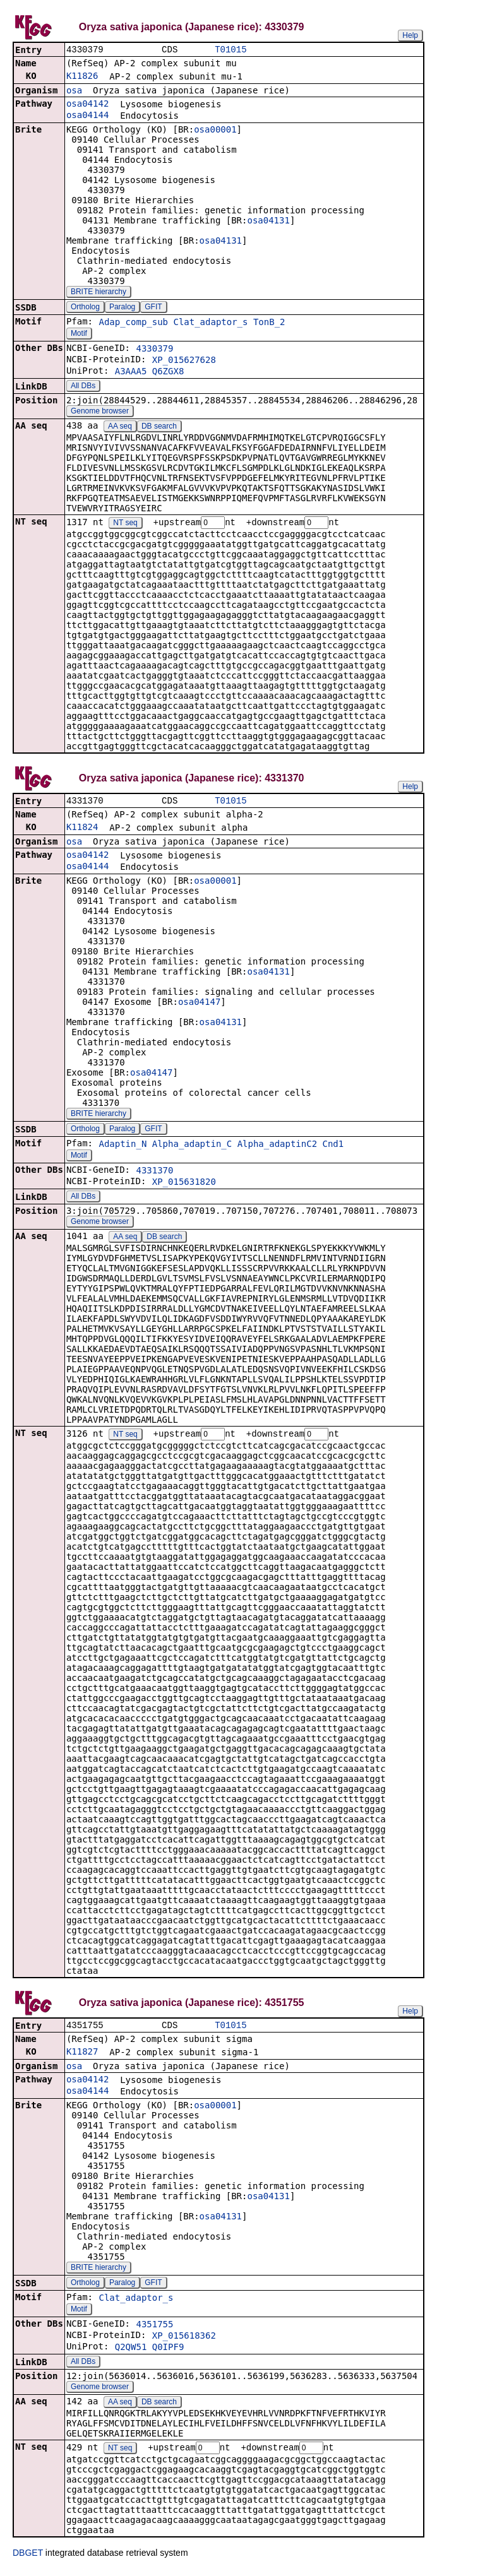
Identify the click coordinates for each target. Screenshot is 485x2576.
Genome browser (100, 412)
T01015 (230, 50)
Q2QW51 (131, 2352)
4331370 (154, 1173)
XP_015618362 (184, 2341)
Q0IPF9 (168, 2352)
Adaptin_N (123, 1147)
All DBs (83, 387)
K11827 (82, 2056)
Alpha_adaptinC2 (277, 1147)
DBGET (28, 2558)
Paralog (122, 308)
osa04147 (199, 1005)
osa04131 (268, 222)
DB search (159, 427)
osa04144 (87, 116)
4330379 (154, 350)
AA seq (120, 427)
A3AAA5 (131, 372)
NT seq (125, 524)
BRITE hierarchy (98, 292)
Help (410, 35)
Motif (79, 334)
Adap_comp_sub (133, 323)
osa (74, 91)
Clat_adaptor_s (210, 323)
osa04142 (87, 105)
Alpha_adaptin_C (192, 1147)
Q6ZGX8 (168, 372)
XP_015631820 (184, 1185)
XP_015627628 (184, 361)
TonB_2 (269, 323)
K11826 (82, 77)
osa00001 (215, 131)
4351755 (154, 2329)
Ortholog (85, 308)
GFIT (153, 308)
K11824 (82, 830)
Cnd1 (333, 1147)
